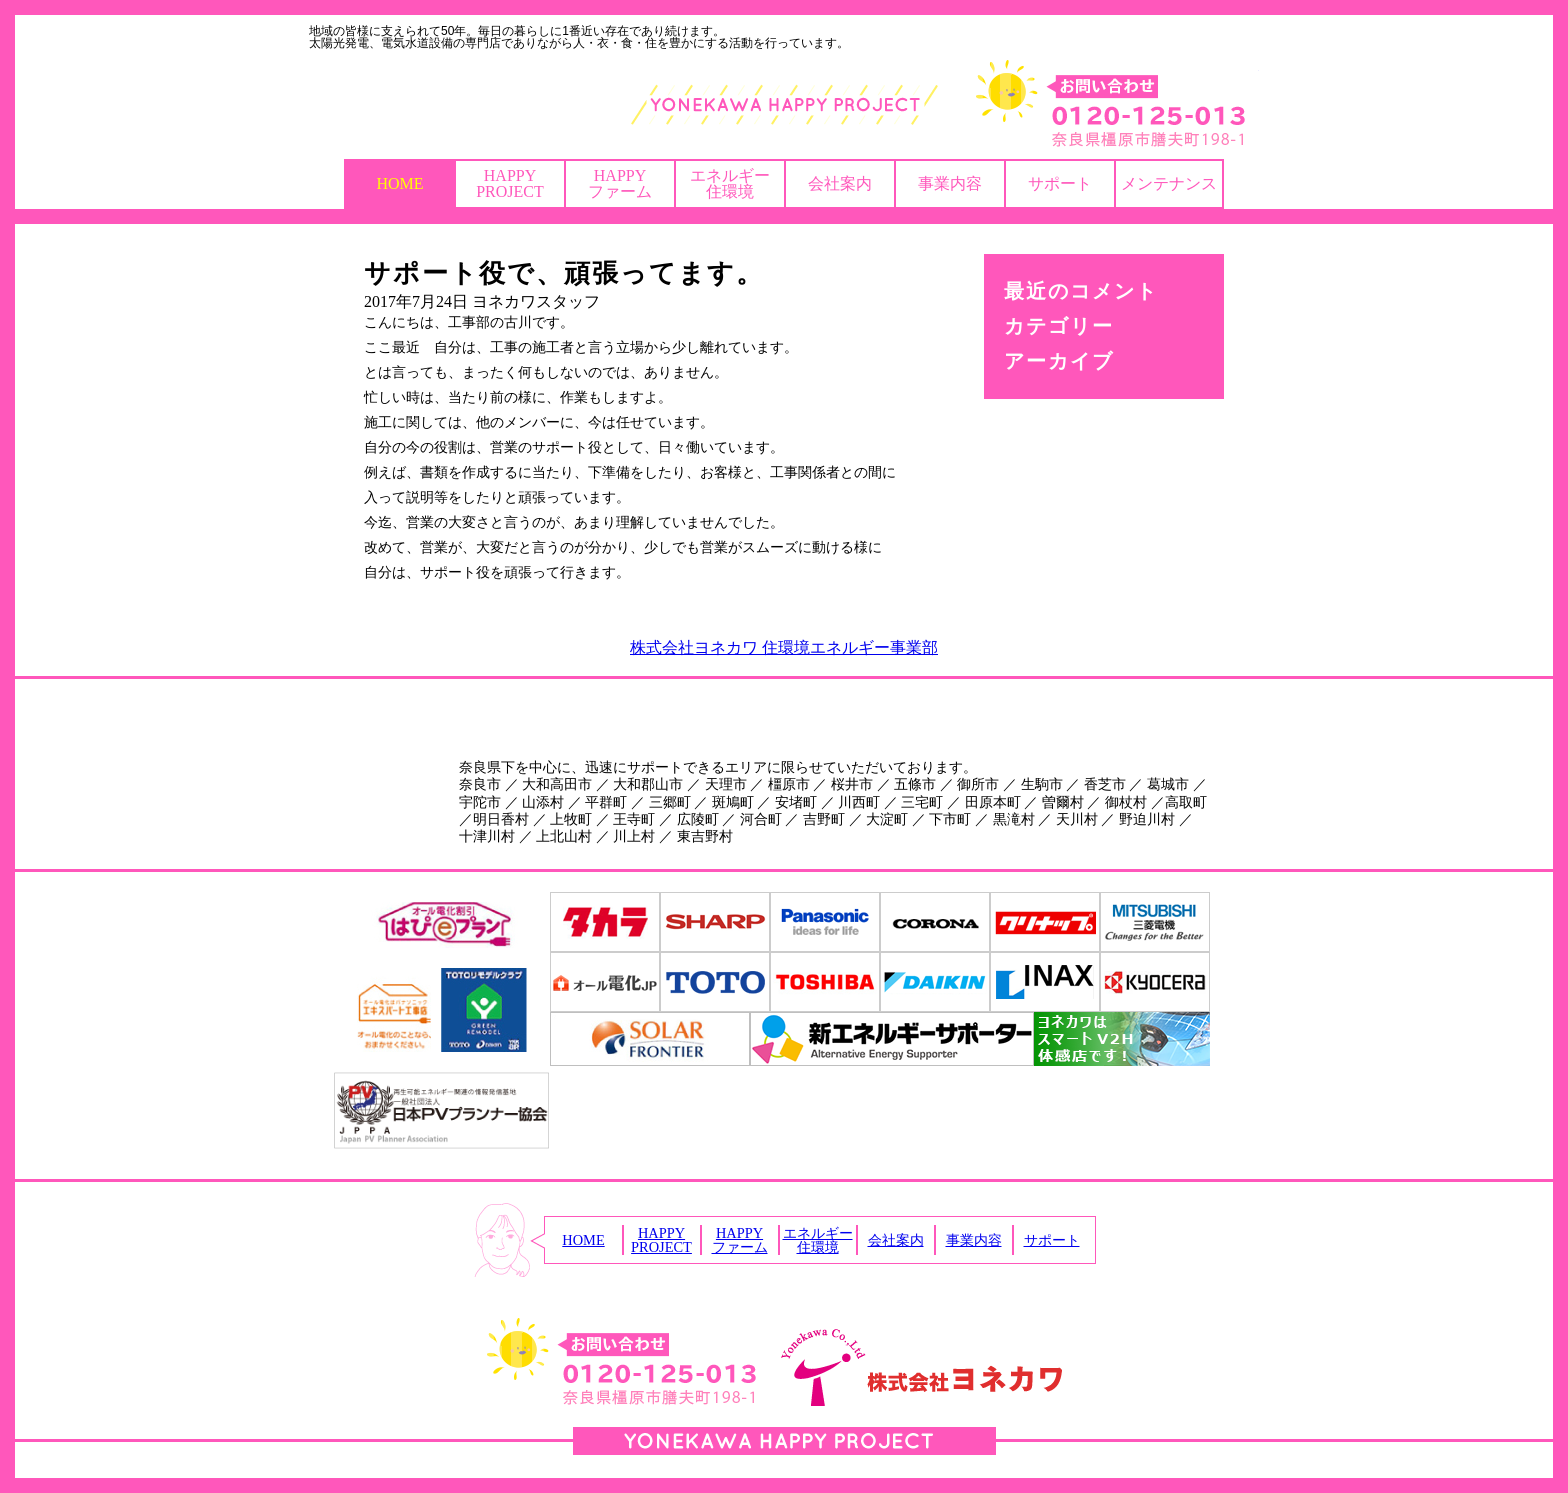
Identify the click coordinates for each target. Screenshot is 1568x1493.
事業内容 (950, 183)
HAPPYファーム (620, 183)
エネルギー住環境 (730, 183)
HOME (399, 183)
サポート (1060, 183)
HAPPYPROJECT (510, 183)
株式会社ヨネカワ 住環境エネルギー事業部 (784, 647)
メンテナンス (1169, 183)
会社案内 (840, 183)
